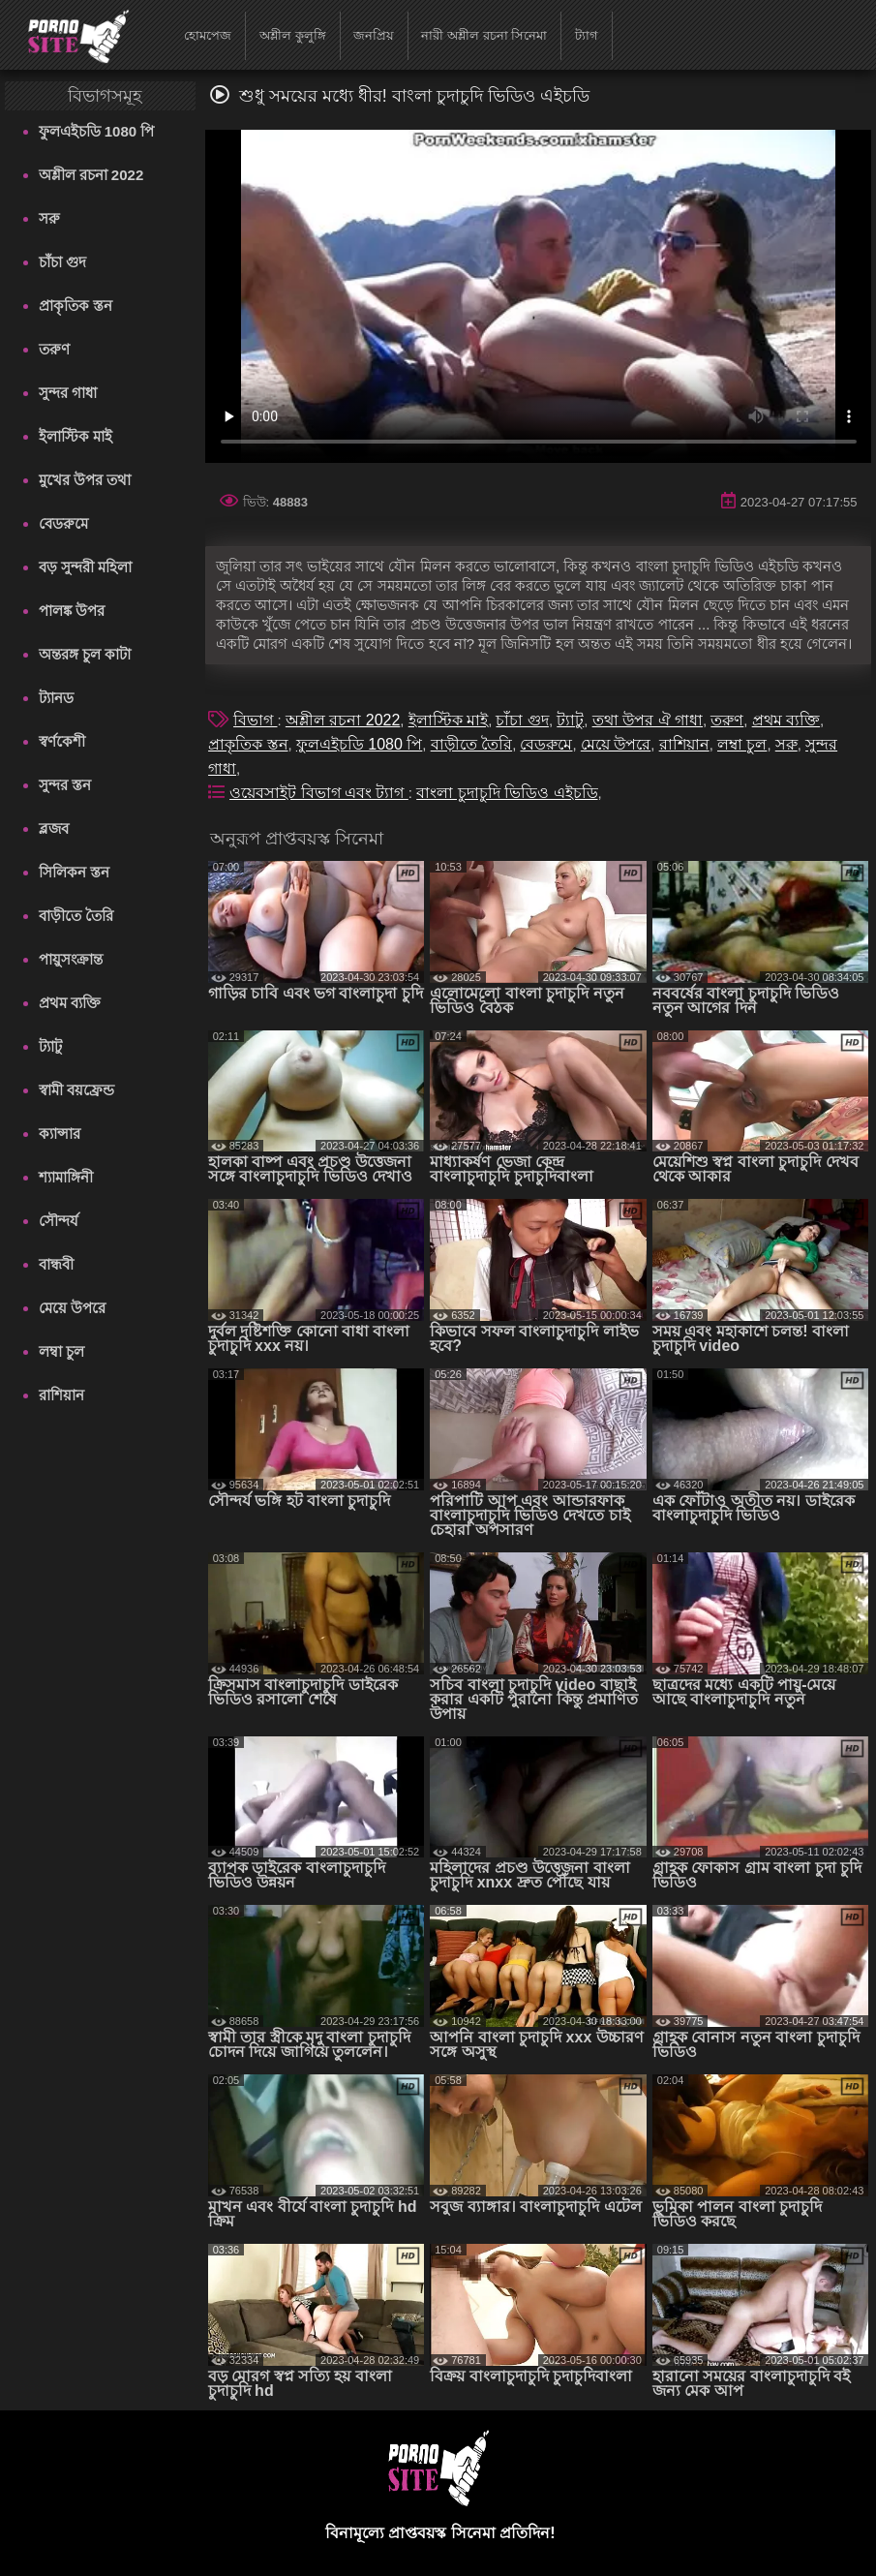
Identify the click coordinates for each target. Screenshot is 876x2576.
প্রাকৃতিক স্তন (75, 305)
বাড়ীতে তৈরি (76, 915)
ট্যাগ (586, 35)
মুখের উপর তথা (85, 480)
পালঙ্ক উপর (72, 610)
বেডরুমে (63, 523)
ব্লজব (54, 828)
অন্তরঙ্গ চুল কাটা (85, 654)
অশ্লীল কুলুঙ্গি (292, 35)
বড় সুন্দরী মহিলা (85, 567)
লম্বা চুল (61, 1351)
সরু (49, 218)
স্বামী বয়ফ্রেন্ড (76, 1090)
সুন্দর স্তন (65, 785)
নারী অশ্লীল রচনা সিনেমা (484, 35)
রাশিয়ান (61, 1395)
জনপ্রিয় (373, 35)
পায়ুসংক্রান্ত (71, 959)
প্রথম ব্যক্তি (70, 1003)
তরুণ (54, 349)
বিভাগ (255, 720)
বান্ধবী (56, 1264)
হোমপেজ (207, 35)
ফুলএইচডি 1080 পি (97, 131)
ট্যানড (56, 698)
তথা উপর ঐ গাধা (647, 720)
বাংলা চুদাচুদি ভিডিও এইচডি (506, 792)
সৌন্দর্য (58, 1220)
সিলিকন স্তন (74, 872)
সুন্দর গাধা (68, 392)
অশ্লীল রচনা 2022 (91, 175)
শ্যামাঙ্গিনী (66, 1177)
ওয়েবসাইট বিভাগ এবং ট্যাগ (318, 792)
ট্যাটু (50, 1046)
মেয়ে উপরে (72, 1308)
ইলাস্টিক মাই (75, 436)
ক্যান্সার (59, 1133)
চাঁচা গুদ (62, 262)
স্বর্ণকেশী (62, 741)
